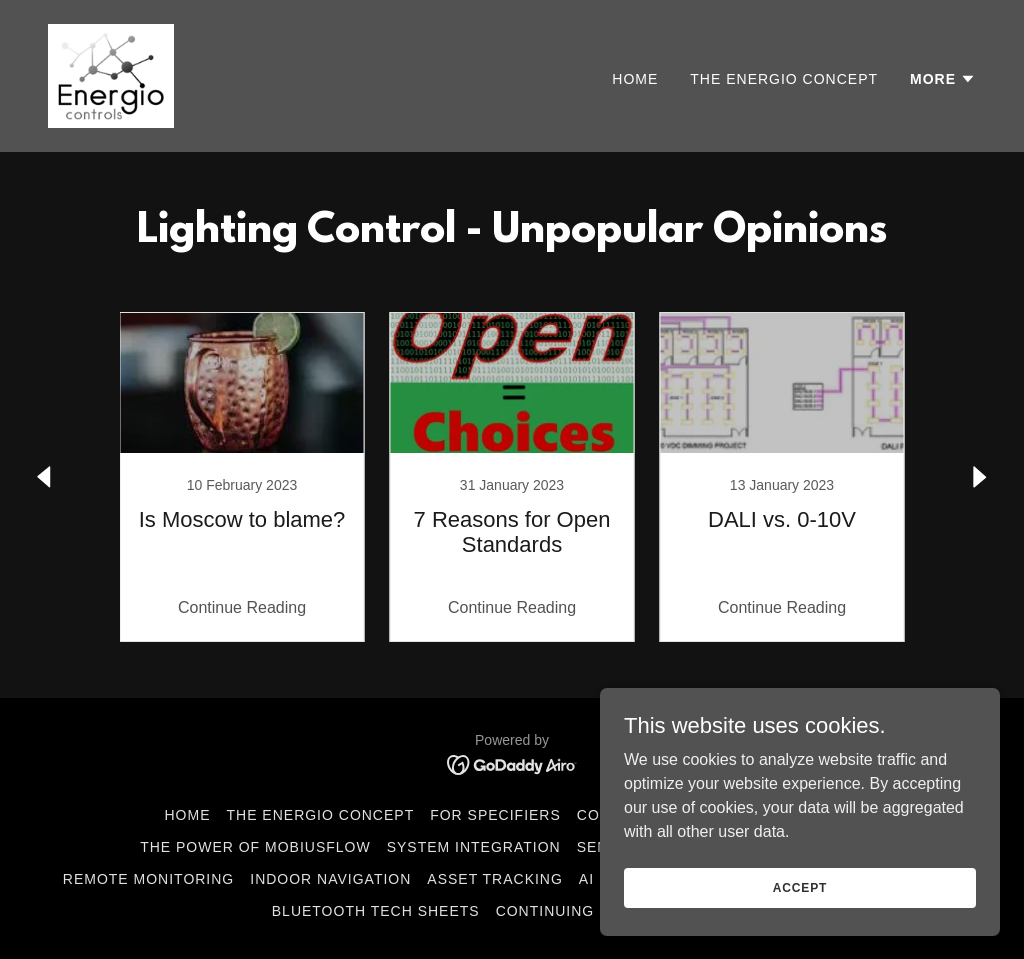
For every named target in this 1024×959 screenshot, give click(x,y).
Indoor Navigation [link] (330, 879)
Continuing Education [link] (593, 911)
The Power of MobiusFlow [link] (255, 847)
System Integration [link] (474, 847)
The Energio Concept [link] (784, 79)
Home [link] (635, 79)
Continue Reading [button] (242, 607)
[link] (111, 74)
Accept (800, 887)
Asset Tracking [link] (495, 879)
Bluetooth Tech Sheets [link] (376, 911)
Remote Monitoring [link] (148, 879)
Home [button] (188, 815)
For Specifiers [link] (495, 815)
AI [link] (586, 879)
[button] (943, 79)
